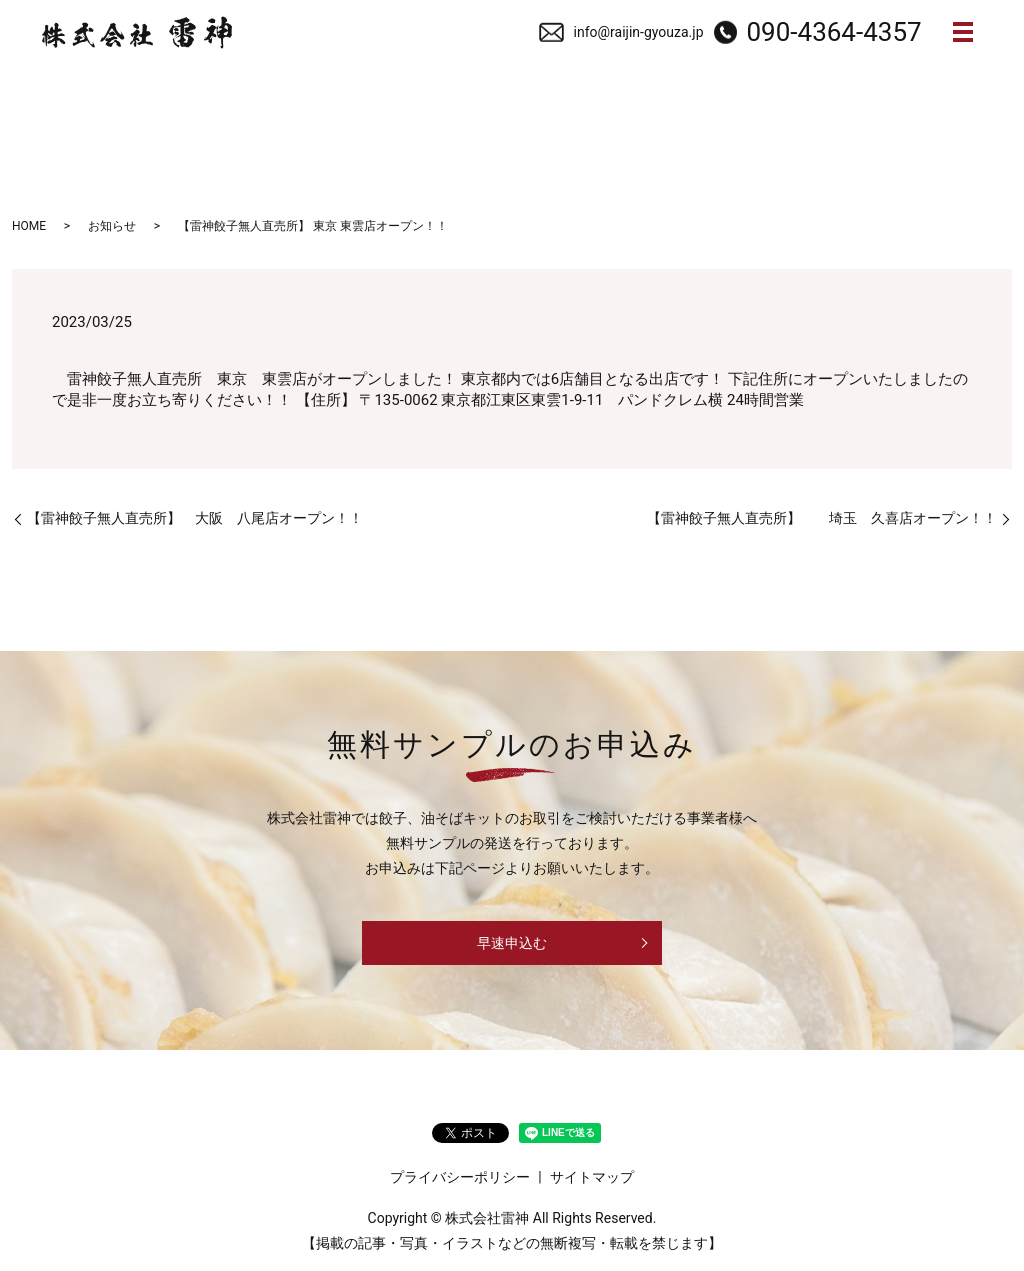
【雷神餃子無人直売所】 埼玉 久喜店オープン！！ (822, 519)
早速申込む (512, 944)
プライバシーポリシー (460, 1177)
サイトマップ (592, 1177)
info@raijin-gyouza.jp (639, 32)
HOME (29, 226)
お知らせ (112, 226)
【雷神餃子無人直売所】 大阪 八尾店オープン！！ (195, 519)
